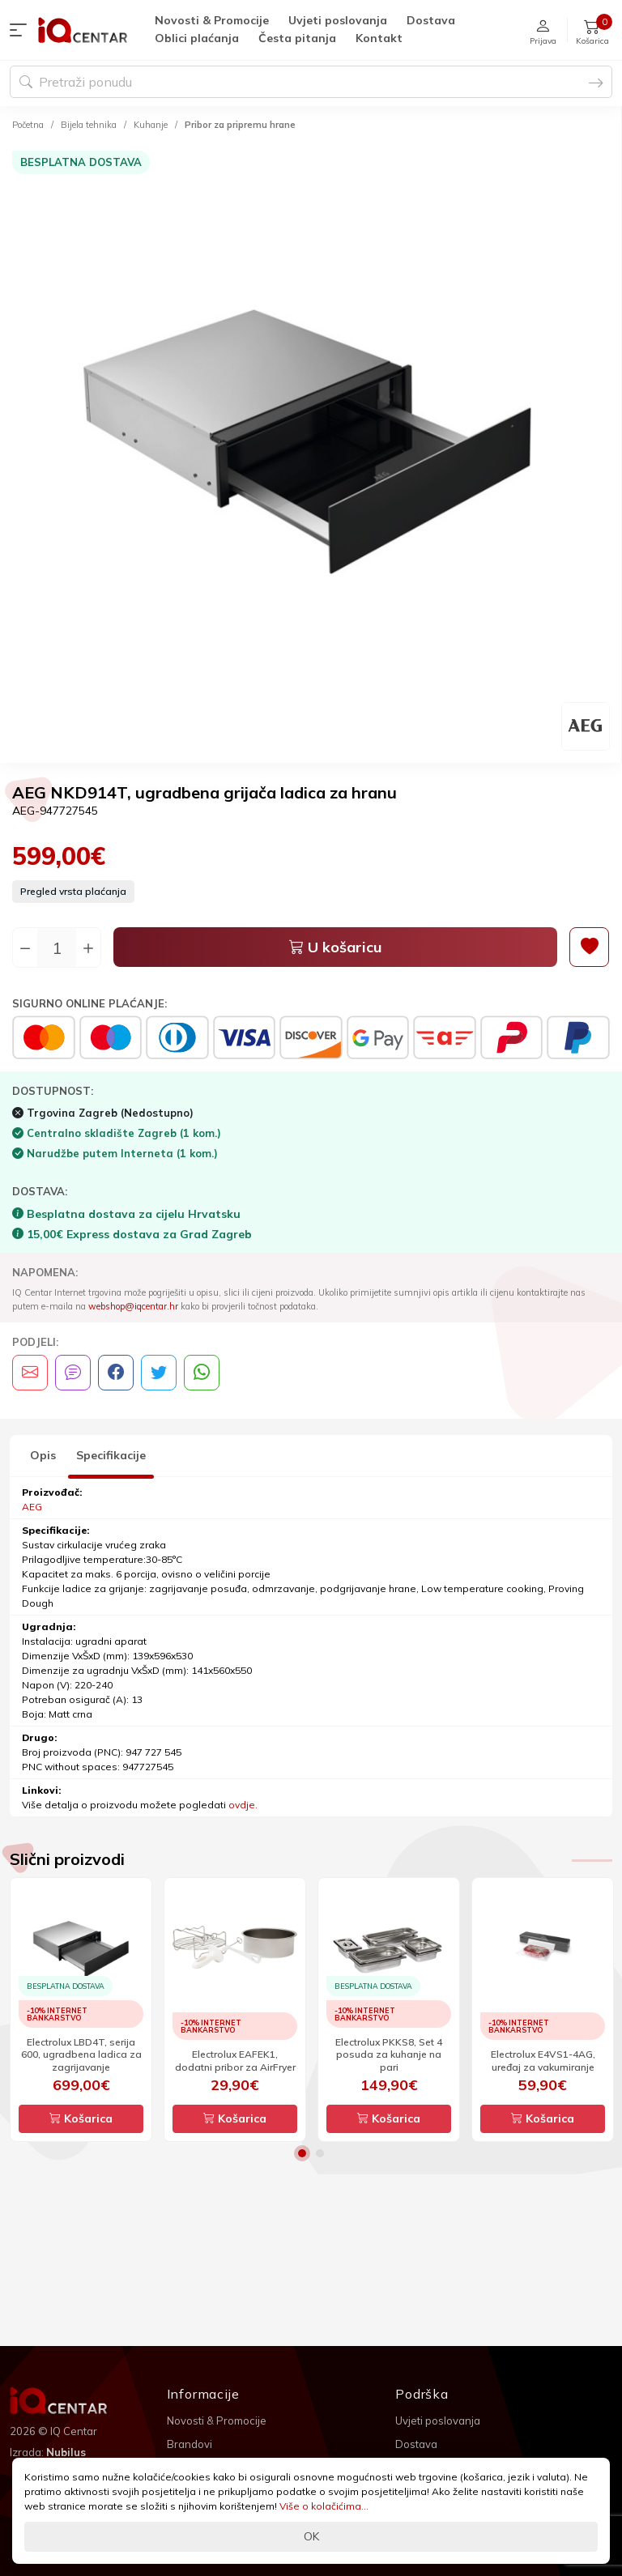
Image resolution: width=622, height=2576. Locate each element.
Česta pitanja (297, 38)
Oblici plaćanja (197, 38)
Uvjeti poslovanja (337, 20)
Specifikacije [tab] (111, 1455)
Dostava (431, 20)
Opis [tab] (43, 1455)
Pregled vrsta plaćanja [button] (73, 891)
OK (311, 2536)
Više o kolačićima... (324, 2506)
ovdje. (243, 1805)
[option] (310, 450)
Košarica (81, 2118)
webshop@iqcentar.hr (133, 1306)
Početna (28, 124)
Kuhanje (151, 124)
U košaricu (335, 947)
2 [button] (320, 2153)
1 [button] (302, 2153)
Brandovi (189, 2444)
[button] (22, 30)
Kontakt (379, 38)
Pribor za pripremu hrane (240, 124)
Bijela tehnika (89, 124)
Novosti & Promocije (212, 20)
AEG (32, 1507)
